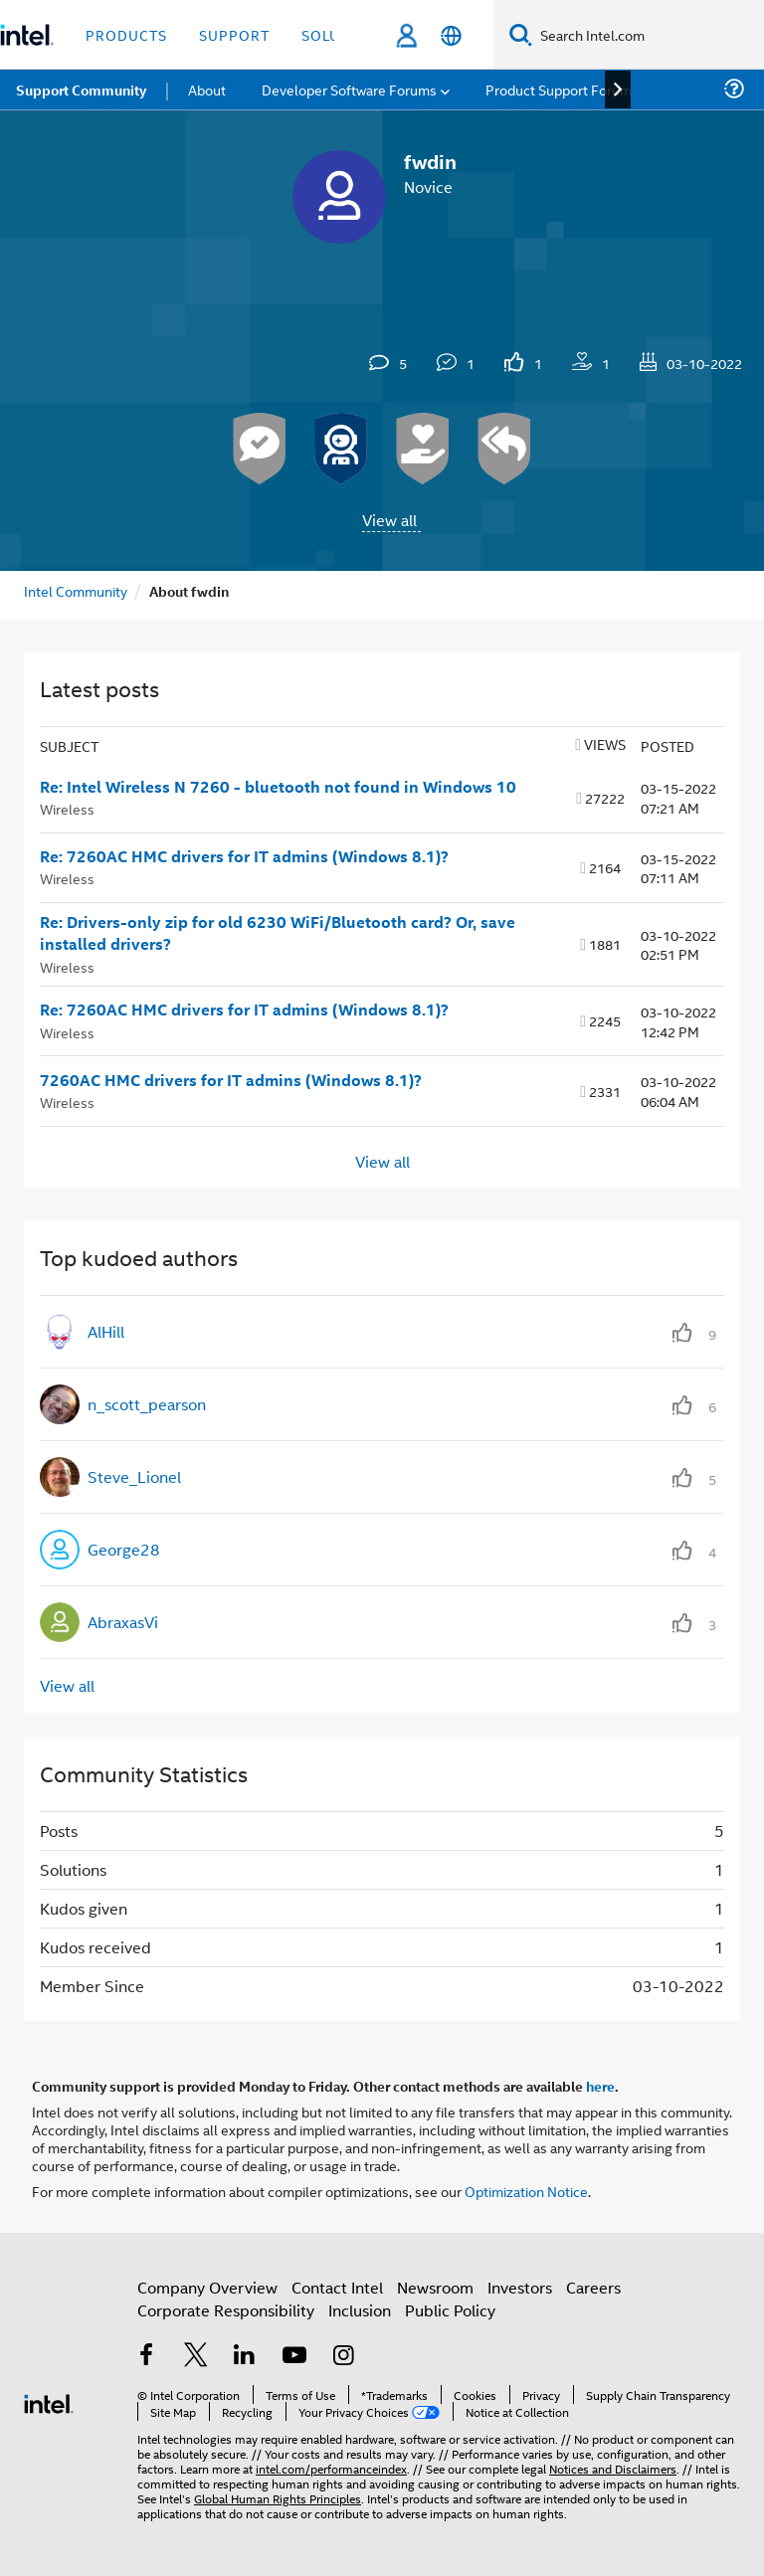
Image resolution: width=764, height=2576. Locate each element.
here (600, 2086)
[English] (451, 35)
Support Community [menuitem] (81, 89)
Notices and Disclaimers (612, 2468)
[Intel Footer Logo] (49, 2401)
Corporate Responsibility (225, 2310)
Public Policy (450, 2310)
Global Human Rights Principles (277, 2497)
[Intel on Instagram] (343, 2356)
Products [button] (126, 34)
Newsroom (435, 2287)
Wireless (67, 808)
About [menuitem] (207, 89)
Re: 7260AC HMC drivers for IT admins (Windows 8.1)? (244, 856)
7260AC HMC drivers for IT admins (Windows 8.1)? (231, 1080)
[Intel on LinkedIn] (245, 2356)
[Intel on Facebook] (146, 2356)
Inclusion (359, 2310)
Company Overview (207, 2287)
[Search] (520, 34)
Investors (519, 2287)
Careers (593, 2287)
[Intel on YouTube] (294, 2356)
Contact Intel (337, 2287)
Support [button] (234, 34)
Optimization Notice (526, 2190)
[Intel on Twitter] (196, 2356)
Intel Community (75, 590)
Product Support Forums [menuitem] (562, 89)
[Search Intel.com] (648, 35)
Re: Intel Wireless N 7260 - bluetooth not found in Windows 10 (278, 787)
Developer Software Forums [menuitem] (349, 89)
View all (389, 519)
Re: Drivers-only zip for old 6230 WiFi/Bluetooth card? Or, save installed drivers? (277, 933)
